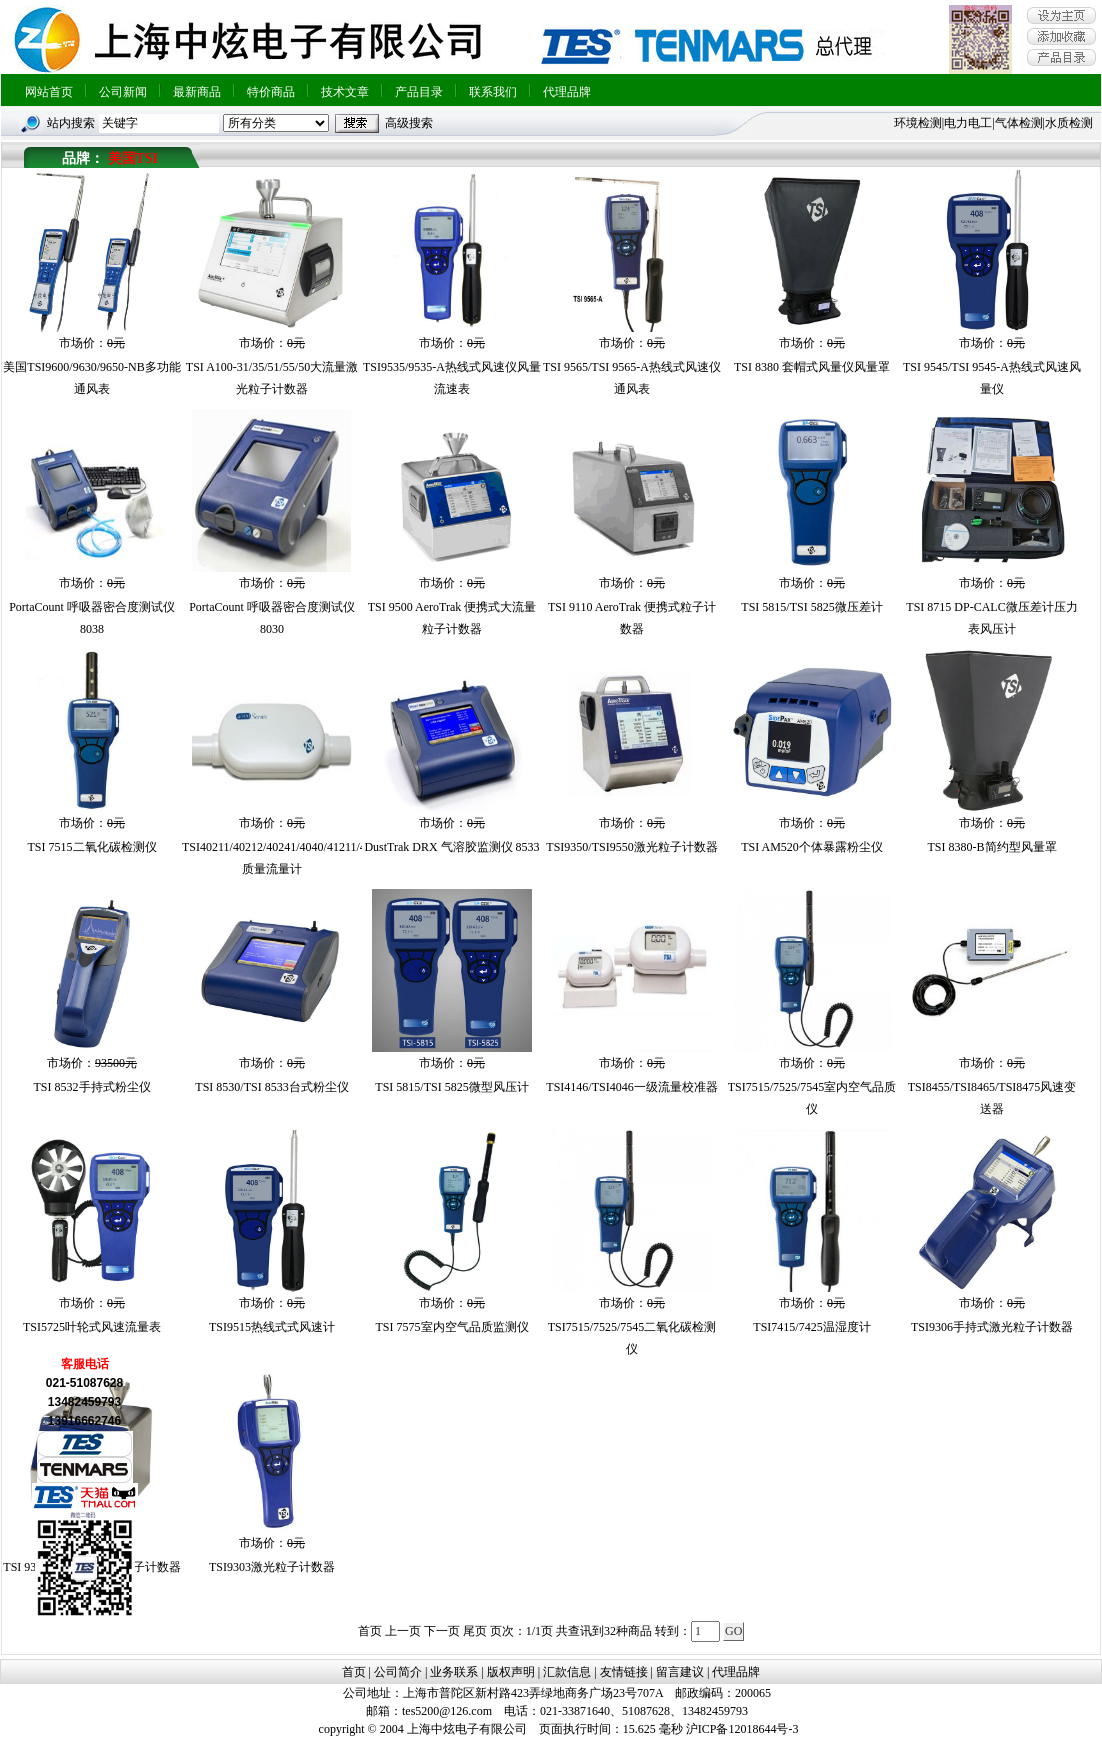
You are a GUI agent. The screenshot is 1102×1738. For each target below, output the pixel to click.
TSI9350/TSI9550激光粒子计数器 (631, 847)
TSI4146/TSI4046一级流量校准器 (631, 1087)
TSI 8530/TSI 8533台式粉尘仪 (271, 1087)
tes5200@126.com (447, 1711)
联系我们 (493, 92)
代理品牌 (567, 92)
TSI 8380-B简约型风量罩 (992, 847)
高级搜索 (409, 123)
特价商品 (271, 92)
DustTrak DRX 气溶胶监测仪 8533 (451, 847)
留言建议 (680, 1672)
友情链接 (624, 1672)
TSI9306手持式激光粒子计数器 (992, 1327)
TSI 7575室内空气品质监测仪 (452, 1327)
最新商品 (197, 92)
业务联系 (454, 1672)
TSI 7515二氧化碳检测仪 (92, 847)
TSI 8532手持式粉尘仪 (92, 1087)
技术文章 (345, 92)
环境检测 (918, 123)
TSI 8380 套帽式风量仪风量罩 (812, 367)
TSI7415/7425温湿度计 (811, 1327)
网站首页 (49, 92)
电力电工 (968, 123)
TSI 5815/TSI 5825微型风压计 (451, 1087)
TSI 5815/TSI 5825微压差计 (811, 607)
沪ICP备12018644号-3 (742, 1729)
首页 (354, 1672)
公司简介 (398, 1672)
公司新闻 (123, 92)
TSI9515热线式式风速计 (272, 1327)
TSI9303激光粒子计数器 (272, 1567)
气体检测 (1019, 123)
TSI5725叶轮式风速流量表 (92, 1327)
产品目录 (419, 92)
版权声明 (511, 1672)
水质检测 (1069, 123)
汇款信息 (567, 1672)
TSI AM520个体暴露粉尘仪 (812, 847)
